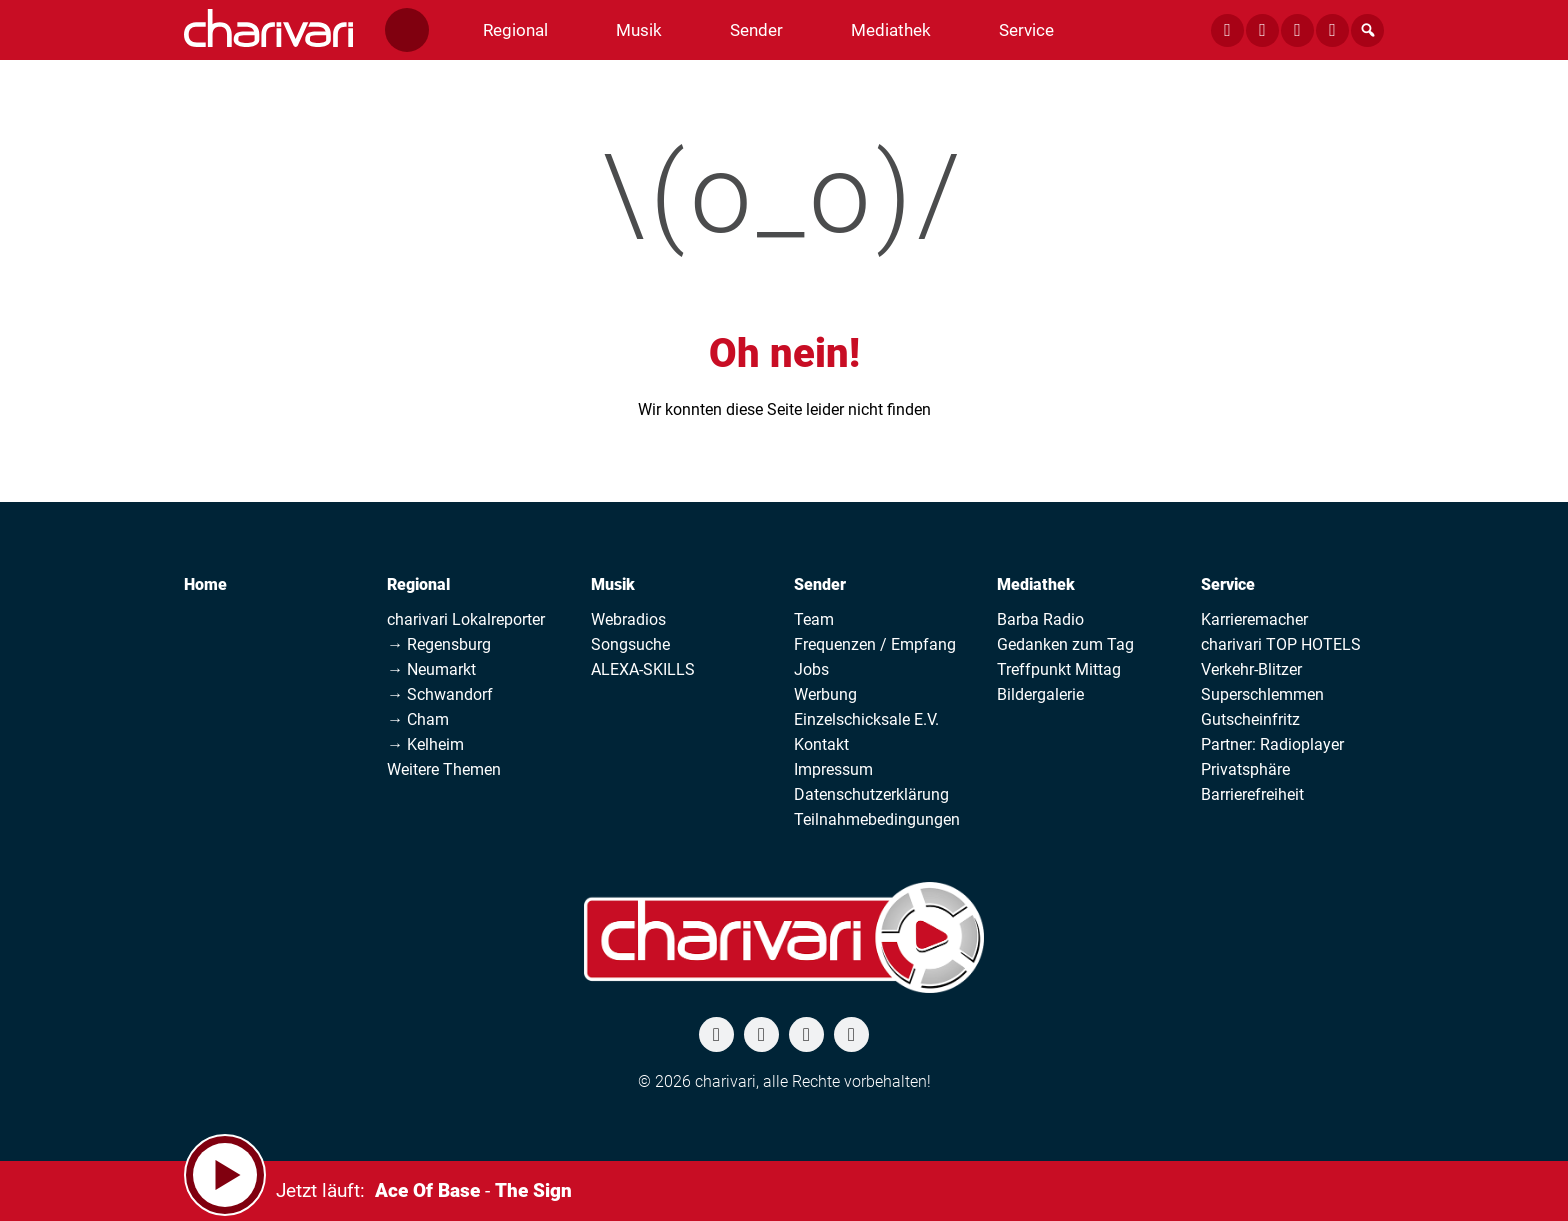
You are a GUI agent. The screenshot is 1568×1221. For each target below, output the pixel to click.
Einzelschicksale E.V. (866, 719)
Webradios (628, 619)
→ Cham (418, 719)
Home (205, 584)
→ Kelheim (425, 744)
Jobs (811, 669)
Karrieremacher (1254, 619)
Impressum (833, 769)
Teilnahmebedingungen (877, 819)
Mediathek (1036, 584)
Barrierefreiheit (1252, 794)
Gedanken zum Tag (1065, 644)
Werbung (825, 694)
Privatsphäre (1245, 769)
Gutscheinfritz (1250, 719)
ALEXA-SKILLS (643, 669)
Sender (820, 584)
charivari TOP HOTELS (1281, 644)
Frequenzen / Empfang (875, 644)
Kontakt (821, 744)
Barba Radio (1040, 619)
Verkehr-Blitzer (1251, 669)
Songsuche (630, 644)
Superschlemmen (1262, 694)
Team (814, 619)
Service (1228, 584)
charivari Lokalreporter (466, 619)
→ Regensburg (439, 644)
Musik (613, 584)
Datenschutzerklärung (871, 794)
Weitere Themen (444, 769)
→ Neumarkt (431, 669)
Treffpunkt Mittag (1059, 669)
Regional (418, 584)
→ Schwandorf (440, 694)
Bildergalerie (1040, 694)
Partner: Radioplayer (1272, 744)
